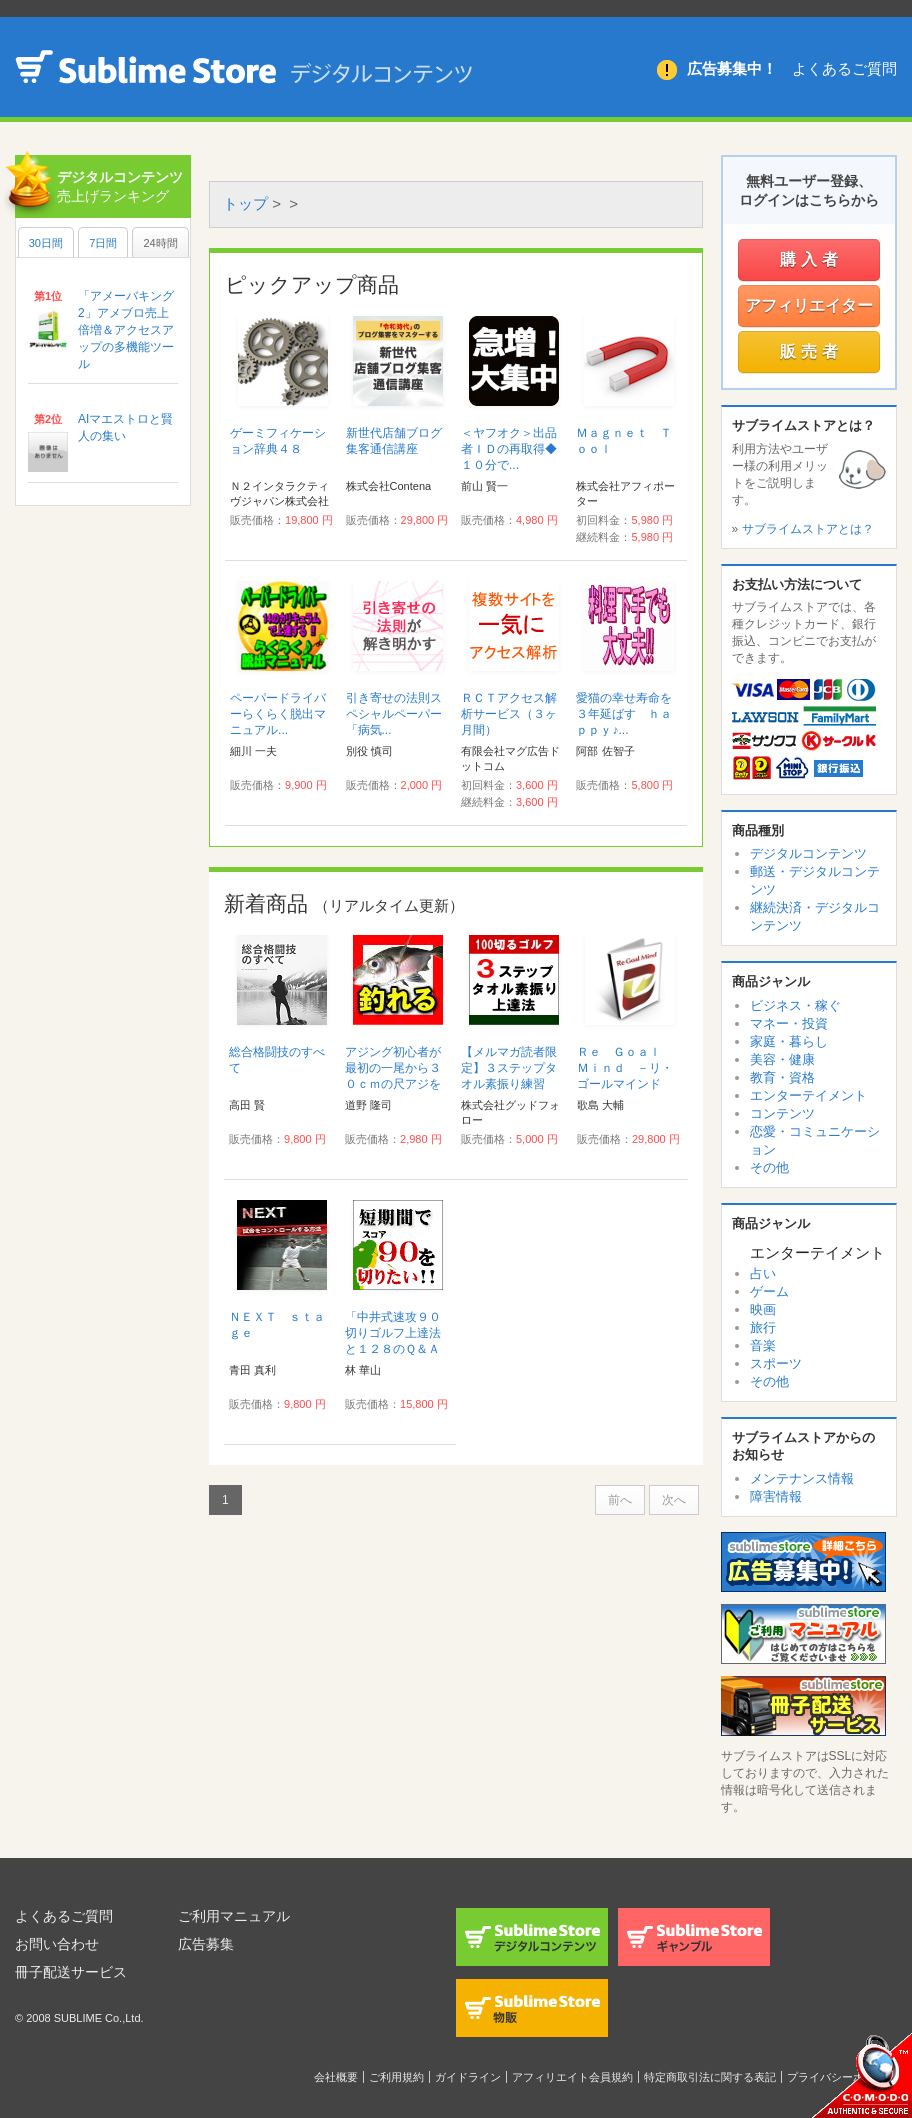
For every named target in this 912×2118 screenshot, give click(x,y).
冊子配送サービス (71, 1972)
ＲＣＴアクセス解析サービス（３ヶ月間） (509, 714)
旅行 (763, 1327)
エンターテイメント (808, 1095)
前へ (620, 1500)
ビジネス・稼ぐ (795, 1005)
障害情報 (776, 1496)
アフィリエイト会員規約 (572, 2077)
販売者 (811, 351)
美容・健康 (782, 1059)
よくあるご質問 (844, 68)
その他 (769, 1167)
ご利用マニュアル (234, 1916)
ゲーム (769, 1291)
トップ (245, 203)
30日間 (46, 243)
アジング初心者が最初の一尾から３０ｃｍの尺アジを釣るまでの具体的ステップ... (393, 1084)
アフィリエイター (809, 305)
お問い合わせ (57, 1944)
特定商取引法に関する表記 (710, 2077)
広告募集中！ (732, 68)
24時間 (160, 243)
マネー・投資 (789, 1023)
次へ (674, 1500)
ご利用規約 (396, 2077)
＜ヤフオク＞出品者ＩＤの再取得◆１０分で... (509, 449)
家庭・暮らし (789, 1041)
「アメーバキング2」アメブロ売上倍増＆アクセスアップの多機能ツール (126, 330)
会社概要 (336, 2077)
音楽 (763, 1345)
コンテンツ (782, 1113)
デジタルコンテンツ (808, 853)
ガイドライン (468, 2077)
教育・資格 (782, 1077)
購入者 (811, 259)
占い (763, 1273)
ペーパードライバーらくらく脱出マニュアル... (278, 714)
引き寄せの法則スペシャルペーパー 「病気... (400, 714)
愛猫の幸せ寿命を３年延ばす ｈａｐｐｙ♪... (624, 714)
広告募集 (206, 1944)
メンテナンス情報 (802, 1478)
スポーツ (776, 1363)
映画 (763, 1309)
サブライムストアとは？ (808, 529)
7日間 (103, 243)
